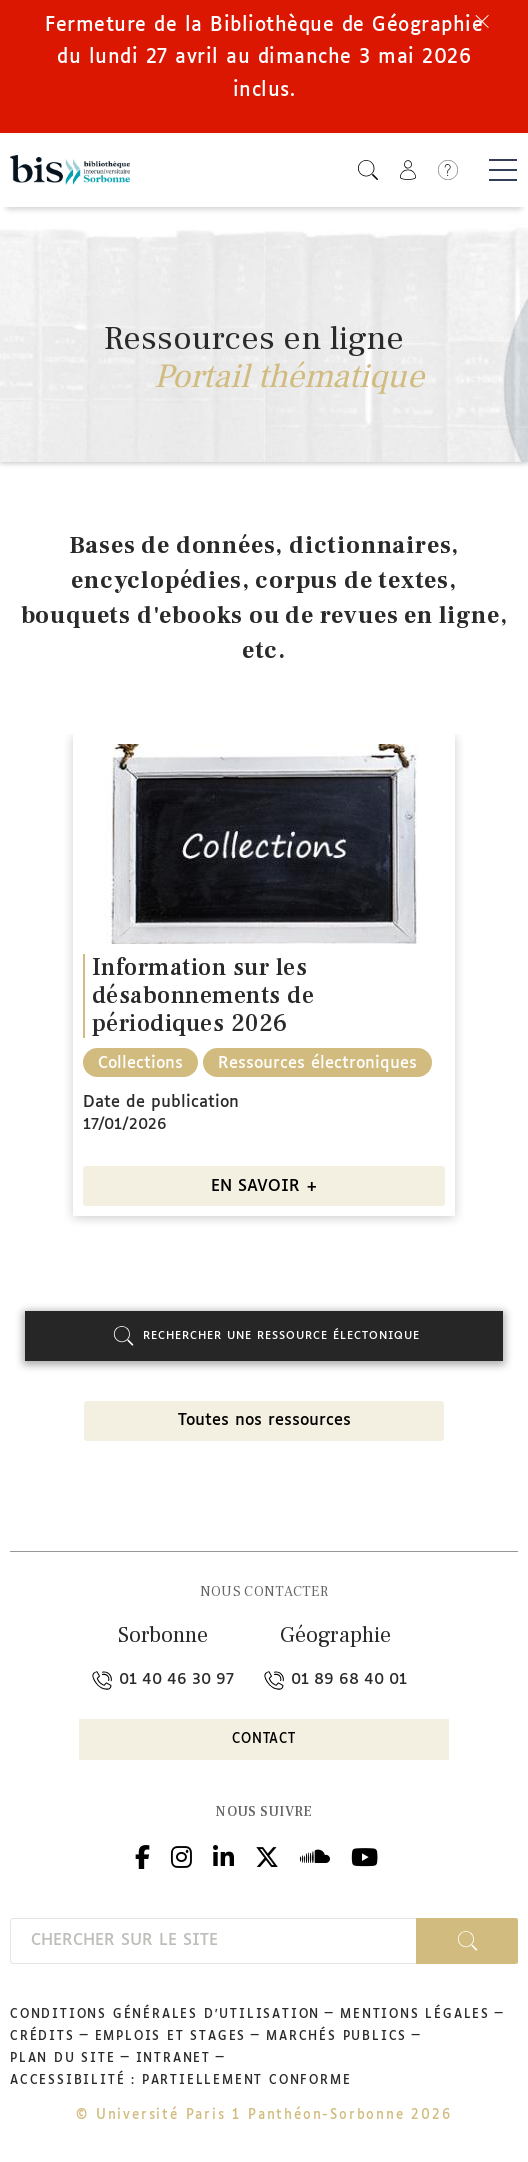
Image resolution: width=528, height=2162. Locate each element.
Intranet (173, 2059)
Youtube (364, 1854)
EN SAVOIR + (264, 1186)
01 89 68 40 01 (335, 1679)
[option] (264, 982)
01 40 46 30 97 (163, 1679)
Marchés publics (336, 2037)
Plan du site (63, 2059)
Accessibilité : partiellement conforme (180, 2081)
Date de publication (161, 1102)
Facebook (142, 1854)
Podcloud (315, 1854)
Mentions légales (415, 2015)
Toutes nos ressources (264, 1420)
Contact (264, 1739)
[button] (368, 169)
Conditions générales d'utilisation (165, 2015)
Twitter (267, 1854)
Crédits (42, 2037)
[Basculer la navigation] (503, 170)
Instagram (181, 1854)
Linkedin (223, 1854)
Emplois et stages (171, 2037)
